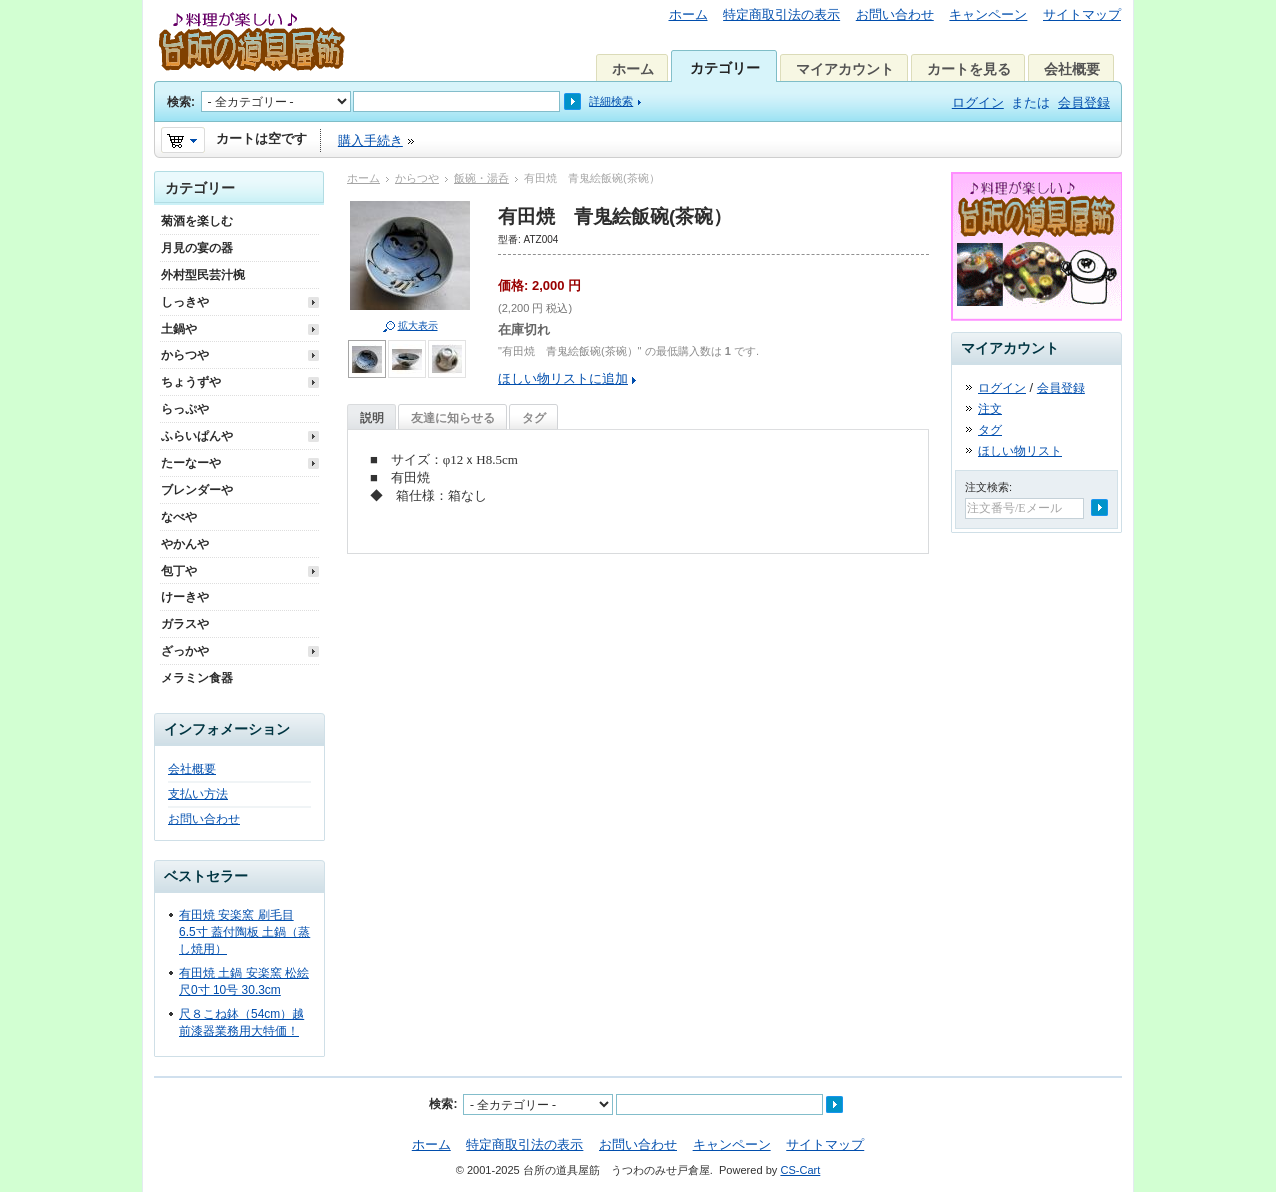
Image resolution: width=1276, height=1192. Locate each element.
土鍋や (179, 329)
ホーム (688, 14)
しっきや (185, 302)
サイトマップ (1082, 14)
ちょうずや (191, 382)
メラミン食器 (197, 678)
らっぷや (185, 409)
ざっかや (185, 651)
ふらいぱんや (197, 436)
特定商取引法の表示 (781, 14)
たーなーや (191, 463)
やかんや (185, 544)
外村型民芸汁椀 (203, 275)
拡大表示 (418, 325)
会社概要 (1072, 69)
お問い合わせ (895, 14)
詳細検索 (611, 101)
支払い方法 (198, 794)
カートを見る (969, 69)
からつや (417, 178)
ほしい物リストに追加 (563, 378)
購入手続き (370, 140)
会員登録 (1084, 102)
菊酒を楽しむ (197, 221)
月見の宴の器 (197, 248)
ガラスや (185, 624)
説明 (372, 418)
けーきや (185, 597)
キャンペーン (988, 14)
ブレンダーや (197, 490)
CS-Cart (800, 1170)
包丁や (179, 571)
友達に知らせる (453, 418)
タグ (534, 418)
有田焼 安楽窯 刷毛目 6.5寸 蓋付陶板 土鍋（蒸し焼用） (244, 932)
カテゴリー (725, 68)
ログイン (978, 102)
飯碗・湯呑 (481, 178)
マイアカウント (845, 69)
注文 (990, 409)
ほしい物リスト (1020, 451)
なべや (179, 517)
